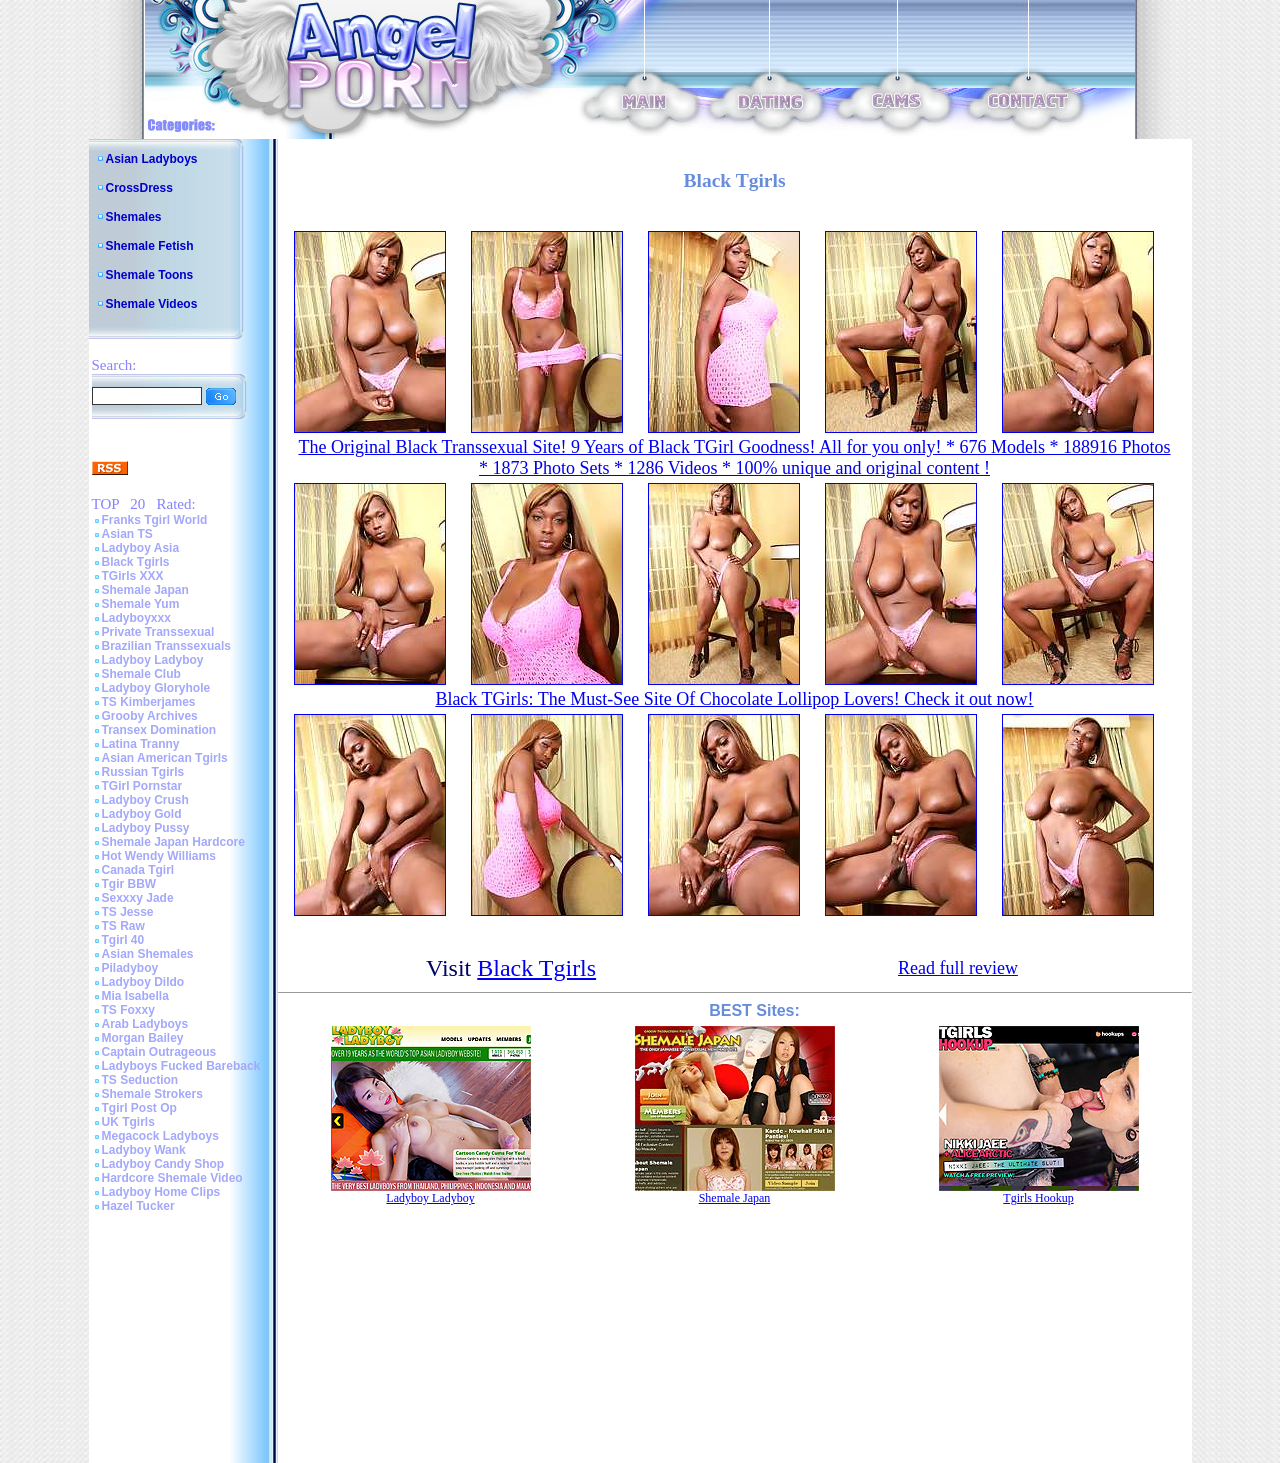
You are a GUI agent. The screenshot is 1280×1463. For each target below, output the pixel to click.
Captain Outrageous (159, 1052)
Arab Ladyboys (145, 1024)
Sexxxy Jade (138, 898)
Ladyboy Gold (142, 814)
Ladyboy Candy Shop (163, 1164)
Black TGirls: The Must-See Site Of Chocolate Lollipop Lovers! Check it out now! (734, 699)
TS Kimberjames (149, 702)
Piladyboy (130, 968)
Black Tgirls (136, 562)
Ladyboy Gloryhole (156, 688)
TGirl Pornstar (142, 786)
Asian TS (127, 534)
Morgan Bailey (143, 1038)
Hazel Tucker (138, 1206)
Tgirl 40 (123, 940)
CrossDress (139, 188)
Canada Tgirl (138, 870)
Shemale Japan (145, 590)
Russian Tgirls (143, 772)
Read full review (958, 968)
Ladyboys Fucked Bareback (181, 1066)
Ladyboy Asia (141, 548)
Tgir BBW (129, 884)
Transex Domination (159, 730)
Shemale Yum (141, 604)
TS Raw (123, 926)
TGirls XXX (133, 576)
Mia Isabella (135, 996)
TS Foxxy (128, 1010)
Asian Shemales (148, 954)
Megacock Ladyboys (160, 1136)
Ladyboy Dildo (143, 982)
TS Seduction (140, 1080)
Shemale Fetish (150, 246)
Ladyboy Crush (145, 800)
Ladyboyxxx (136, 618)
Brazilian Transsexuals (166, 646)
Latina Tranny (141, 744)
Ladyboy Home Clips (161, 1192)
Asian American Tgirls (165, 758)
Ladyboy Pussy (146, 828)
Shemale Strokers (152, 1094)
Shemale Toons (150, 275)
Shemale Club (141, 674)
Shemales (134, 217)
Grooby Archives (150, 716)
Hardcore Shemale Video (172, 1178)
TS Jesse (128, 912)
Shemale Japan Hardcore (173, 842)
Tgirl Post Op (139, 1108)
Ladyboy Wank (144, 1150)
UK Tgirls (128, 1122)
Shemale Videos (152, 304)
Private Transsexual (158, 632)
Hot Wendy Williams (159, 856)
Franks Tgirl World (155, 520)
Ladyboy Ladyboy (153, 660)
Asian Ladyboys (152, 159)
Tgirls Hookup (1038, 1198)
